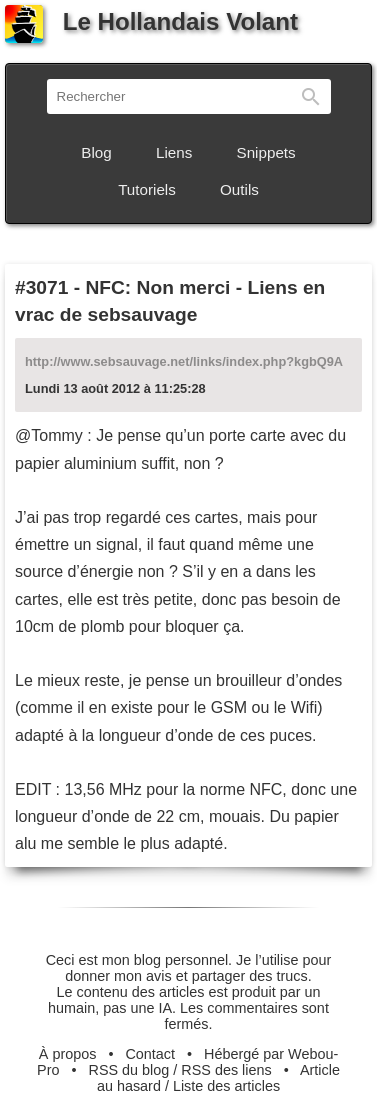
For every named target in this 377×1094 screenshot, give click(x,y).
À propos (68, 1054)
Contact (150, 1054)
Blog (96, 152)
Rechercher (311, 96)
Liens (174, 152)
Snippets (266, 152)
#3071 (41, 287)
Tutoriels (147, 189)
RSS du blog (129, 1070)
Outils (239, 189)
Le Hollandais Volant (151, 21)
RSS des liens (226, 1070)
